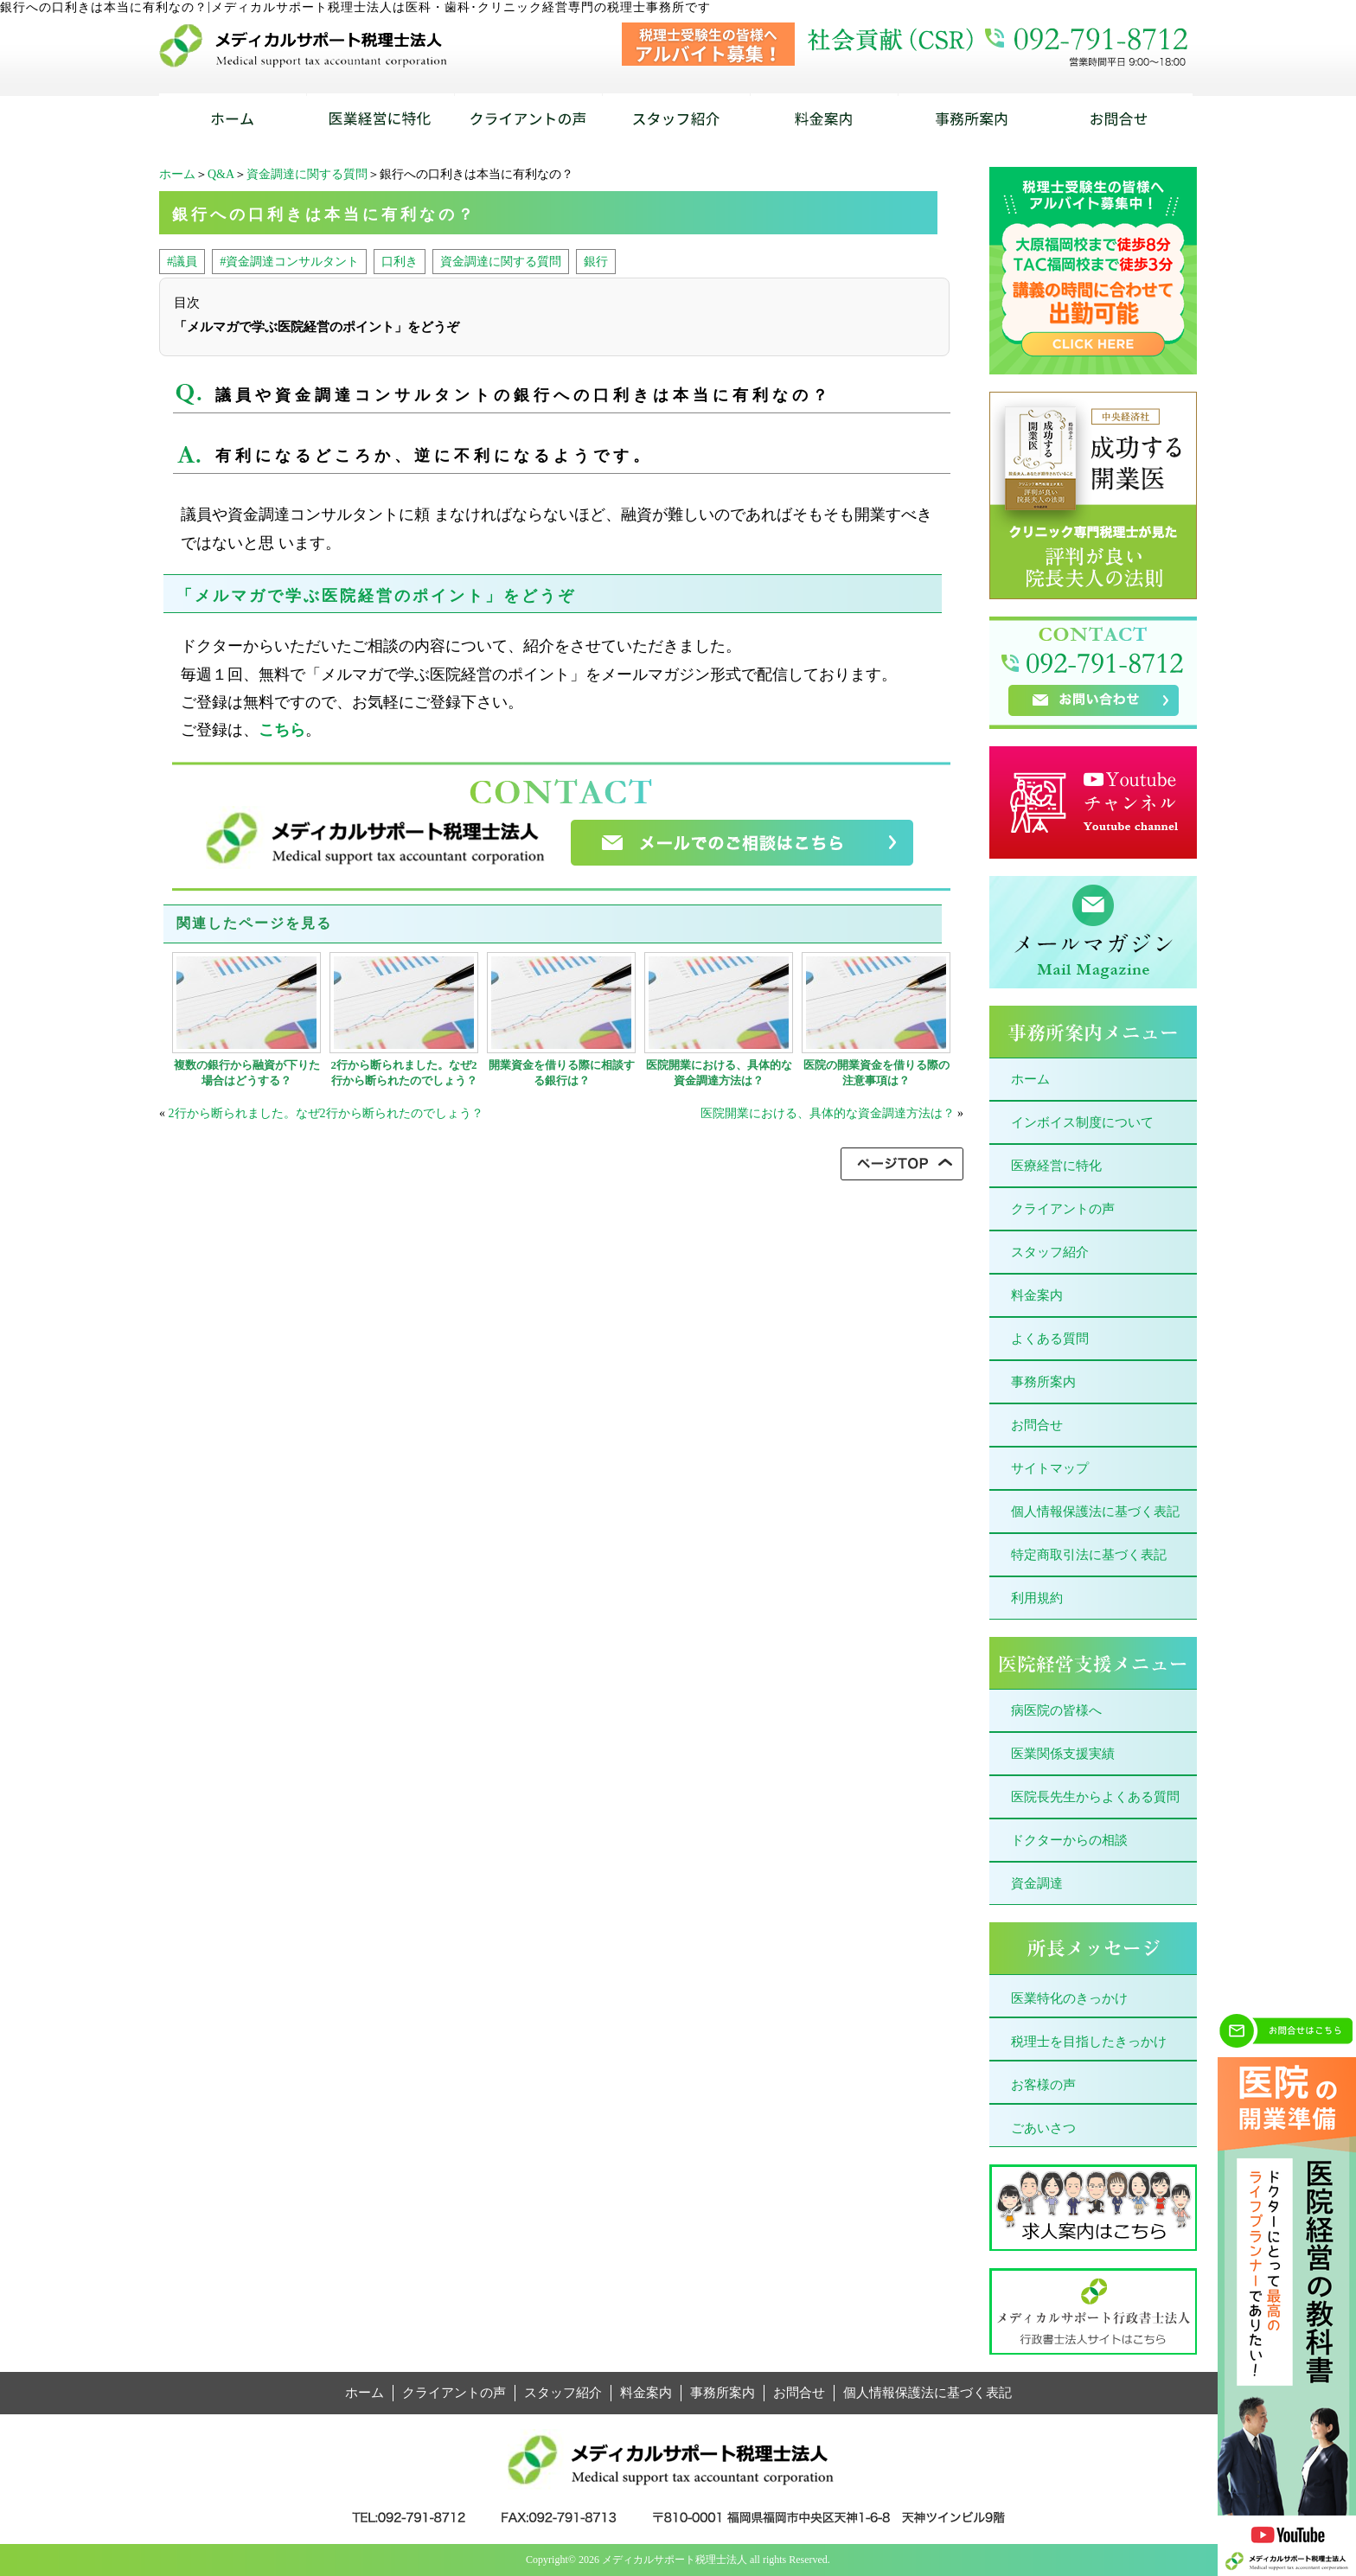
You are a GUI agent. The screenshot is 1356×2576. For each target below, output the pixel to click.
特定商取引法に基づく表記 (1089, 1555)
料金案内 (1037, 1295)
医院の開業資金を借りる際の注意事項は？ (876, 1072)
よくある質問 (1050, 1339)
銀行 (596, 261)
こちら (282, 729)
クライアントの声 (1063, 1209)
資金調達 (1037, 1883)
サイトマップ (1050, 1468)
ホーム (177, 174)
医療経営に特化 (1056, 1166)
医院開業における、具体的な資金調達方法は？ (719, 1072)
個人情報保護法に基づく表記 (1095, 1511)
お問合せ (1037, 1425)
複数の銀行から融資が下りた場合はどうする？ (247, 1072)
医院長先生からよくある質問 (1095, 1797)
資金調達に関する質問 (307, 174)
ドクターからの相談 (1069, 1840)
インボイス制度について (1082, 1122)
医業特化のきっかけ (1069, 1998)
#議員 (182, 261)
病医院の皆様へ (1056, 1710)
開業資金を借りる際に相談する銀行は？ (562, 1072)
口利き (399, 261)
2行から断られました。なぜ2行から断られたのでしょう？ (404, 1072)
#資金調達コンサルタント (289, 261)
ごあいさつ (1043, 2128)
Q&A (221, 174)
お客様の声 (1043, 2085)
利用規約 (1037, 1598)
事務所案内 (1043, 1382)
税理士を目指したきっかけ (1089, 2042)
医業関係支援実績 (1063, 1754)
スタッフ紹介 (1050, 1252)
